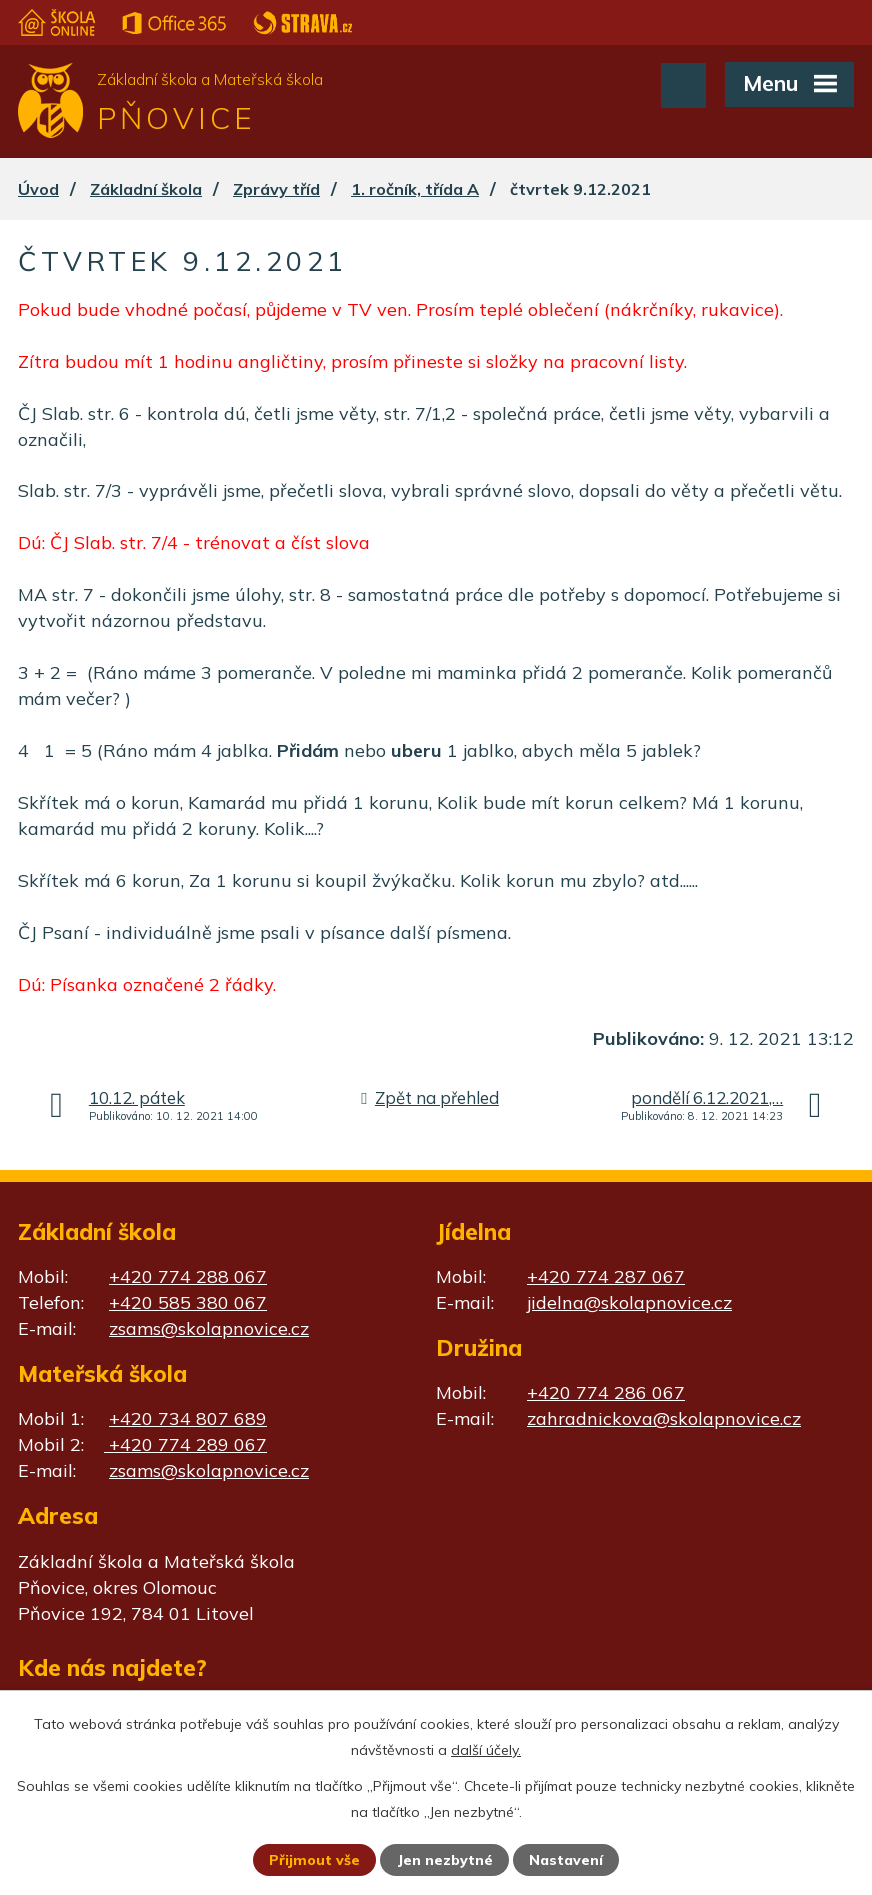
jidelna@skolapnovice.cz (629, 1302)
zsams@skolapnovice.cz (209, 1328)
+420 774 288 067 (188, 1276)
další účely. (486, 1750)
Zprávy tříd (276, 189)
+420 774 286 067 (606, 1392)
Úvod (38, 189)
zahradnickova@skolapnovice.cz (664, 1418)
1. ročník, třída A (415, 189)
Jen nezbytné (445, 1860)
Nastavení (566, 1860)
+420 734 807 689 (188, 1418)
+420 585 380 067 (188, 1302)
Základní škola (146, 189)
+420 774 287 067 (606, 1276)
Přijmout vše (314, 1860)
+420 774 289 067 (185, 1444)
